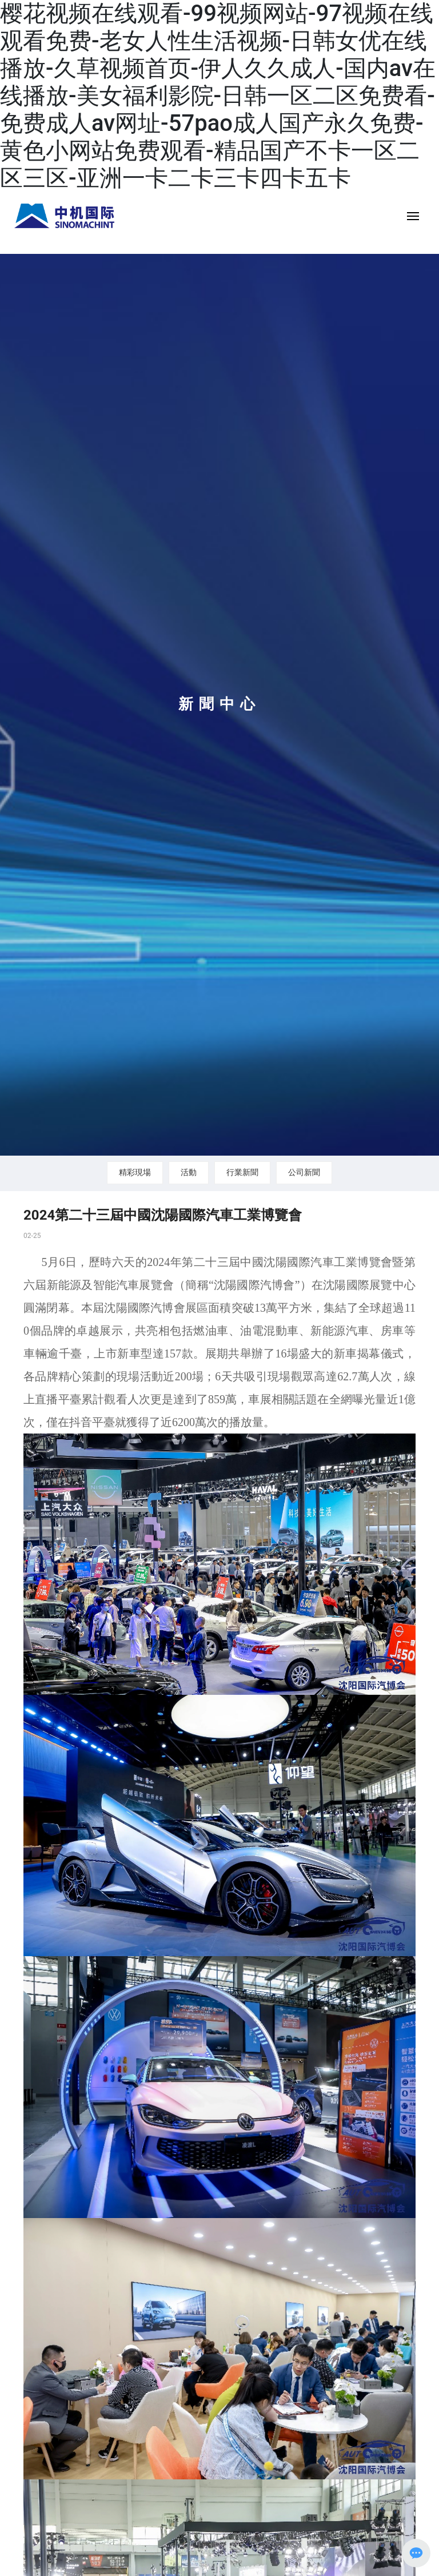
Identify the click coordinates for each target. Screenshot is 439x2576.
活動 (189, 1172)
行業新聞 (242, 1172)
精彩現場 (135, 1172)
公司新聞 (304, 1172)
